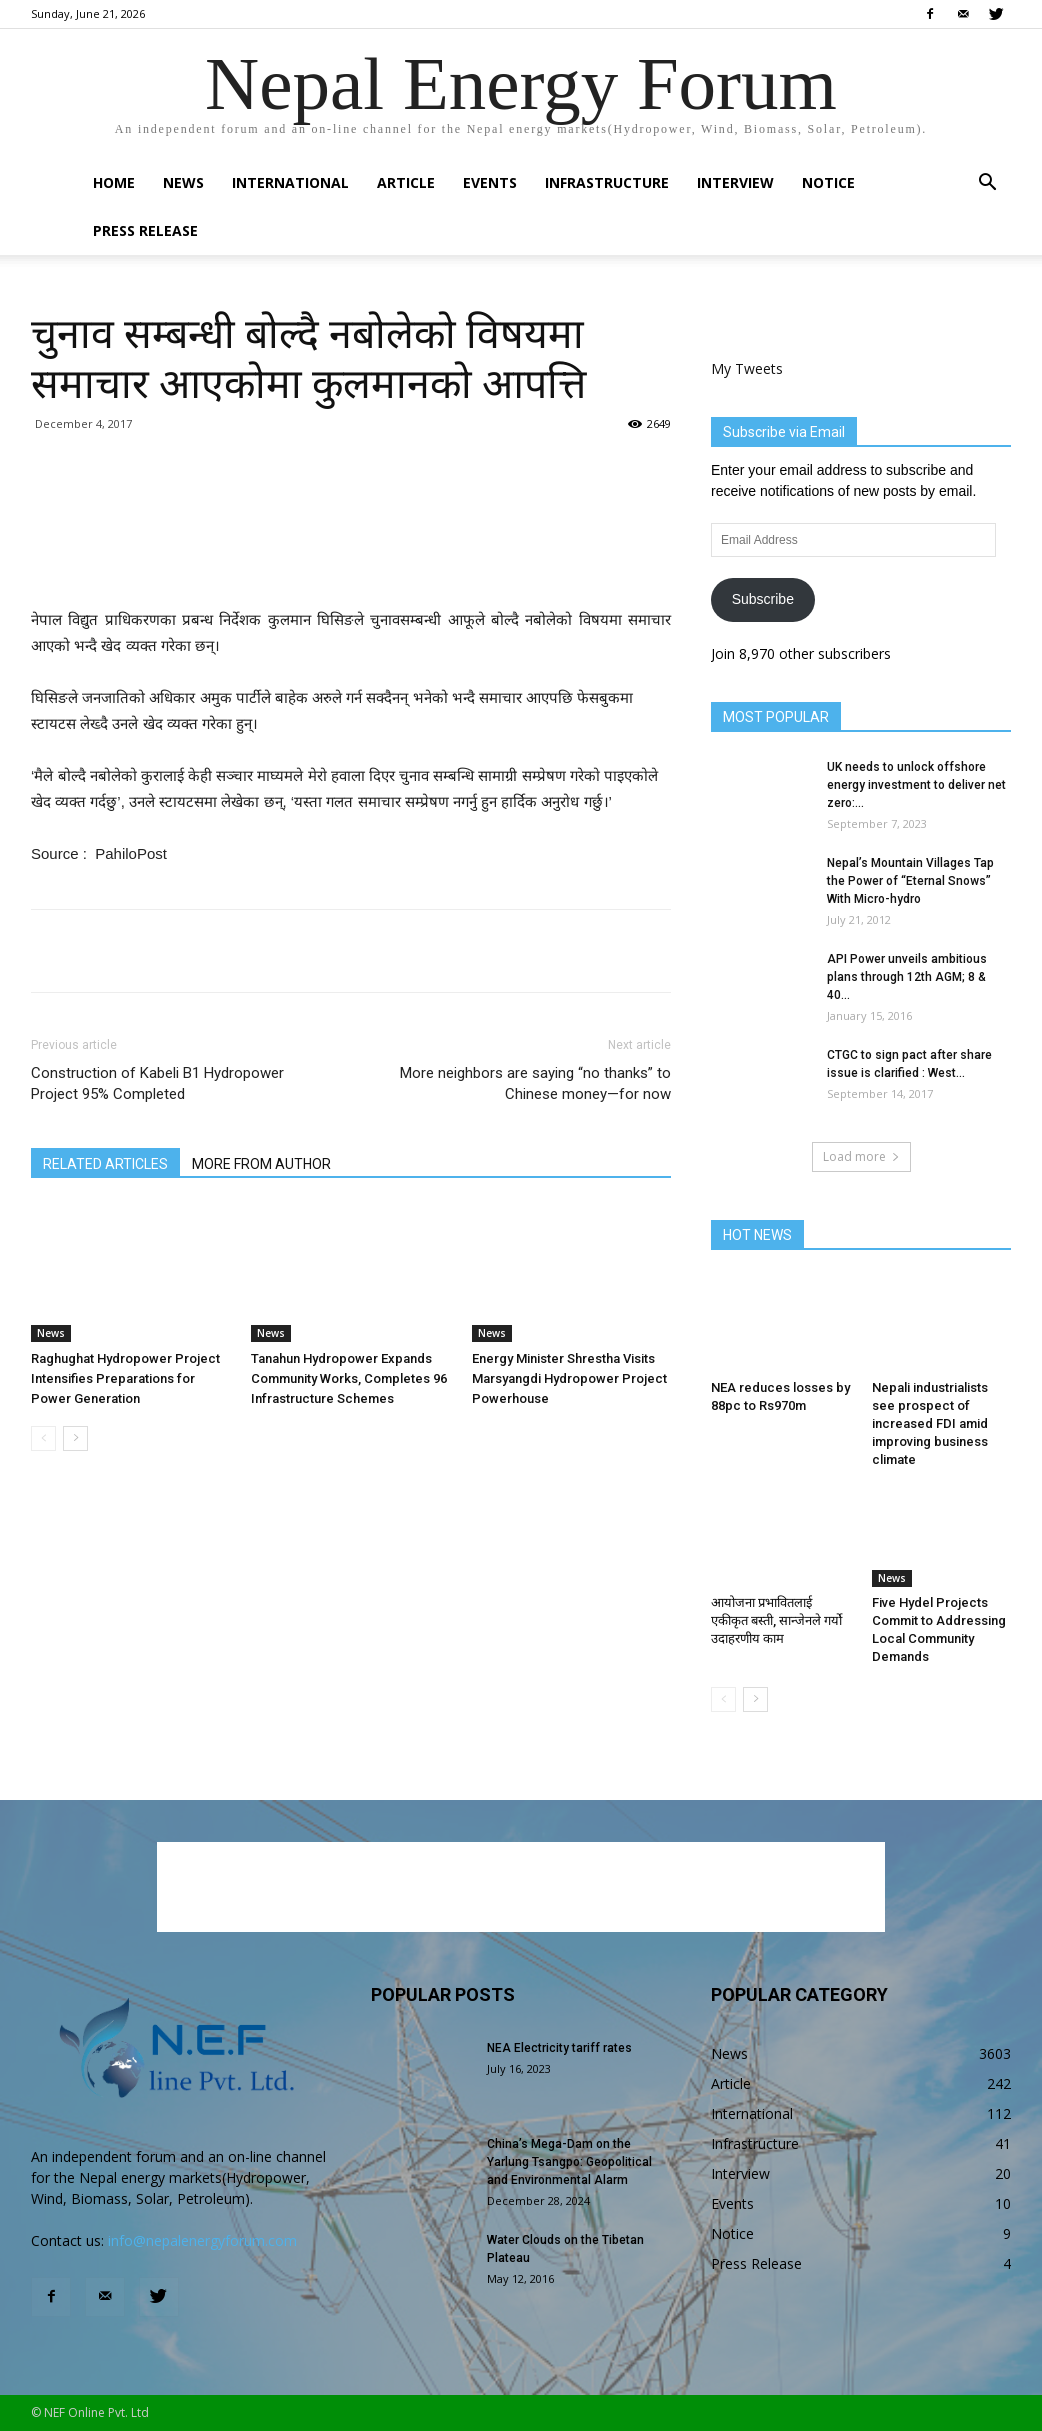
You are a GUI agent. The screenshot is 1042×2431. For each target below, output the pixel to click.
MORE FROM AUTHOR (261, 1164)
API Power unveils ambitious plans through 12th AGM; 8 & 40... (907, 977)
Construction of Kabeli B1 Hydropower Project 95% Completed (157, 1083)
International (290, 182)
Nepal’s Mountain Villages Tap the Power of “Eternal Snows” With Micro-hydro (910, 881)
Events (490, 182)
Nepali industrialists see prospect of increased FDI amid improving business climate (930, 1423)
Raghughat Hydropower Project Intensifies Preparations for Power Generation (125, 1378)
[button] (987, 184)
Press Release (145, 230)
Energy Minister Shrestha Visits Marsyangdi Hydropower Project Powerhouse (569, 1378)
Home (114, 182)
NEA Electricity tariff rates (559, 2048)
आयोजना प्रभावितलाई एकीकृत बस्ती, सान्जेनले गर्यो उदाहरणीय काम (776, 1620)
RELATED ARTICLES (105, 1164)
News (183, 182)
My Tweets (747, 368)
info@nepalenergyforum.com (202, 2240)
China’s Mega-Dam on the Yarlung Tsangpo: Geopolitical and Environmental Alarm (569, 2162)
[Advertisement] (351, 556)
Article (406, 182)
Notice (828, 182)
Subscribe (763, 599)
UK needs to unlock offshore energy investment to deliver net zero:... (916, 785)
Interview (735, 182)
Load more (861, 1156)
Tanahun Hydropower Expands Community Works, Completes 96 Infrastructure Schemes (349, 1378)
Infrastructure (607, 182)
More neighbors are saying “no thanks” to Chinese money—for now (535, 1083)
